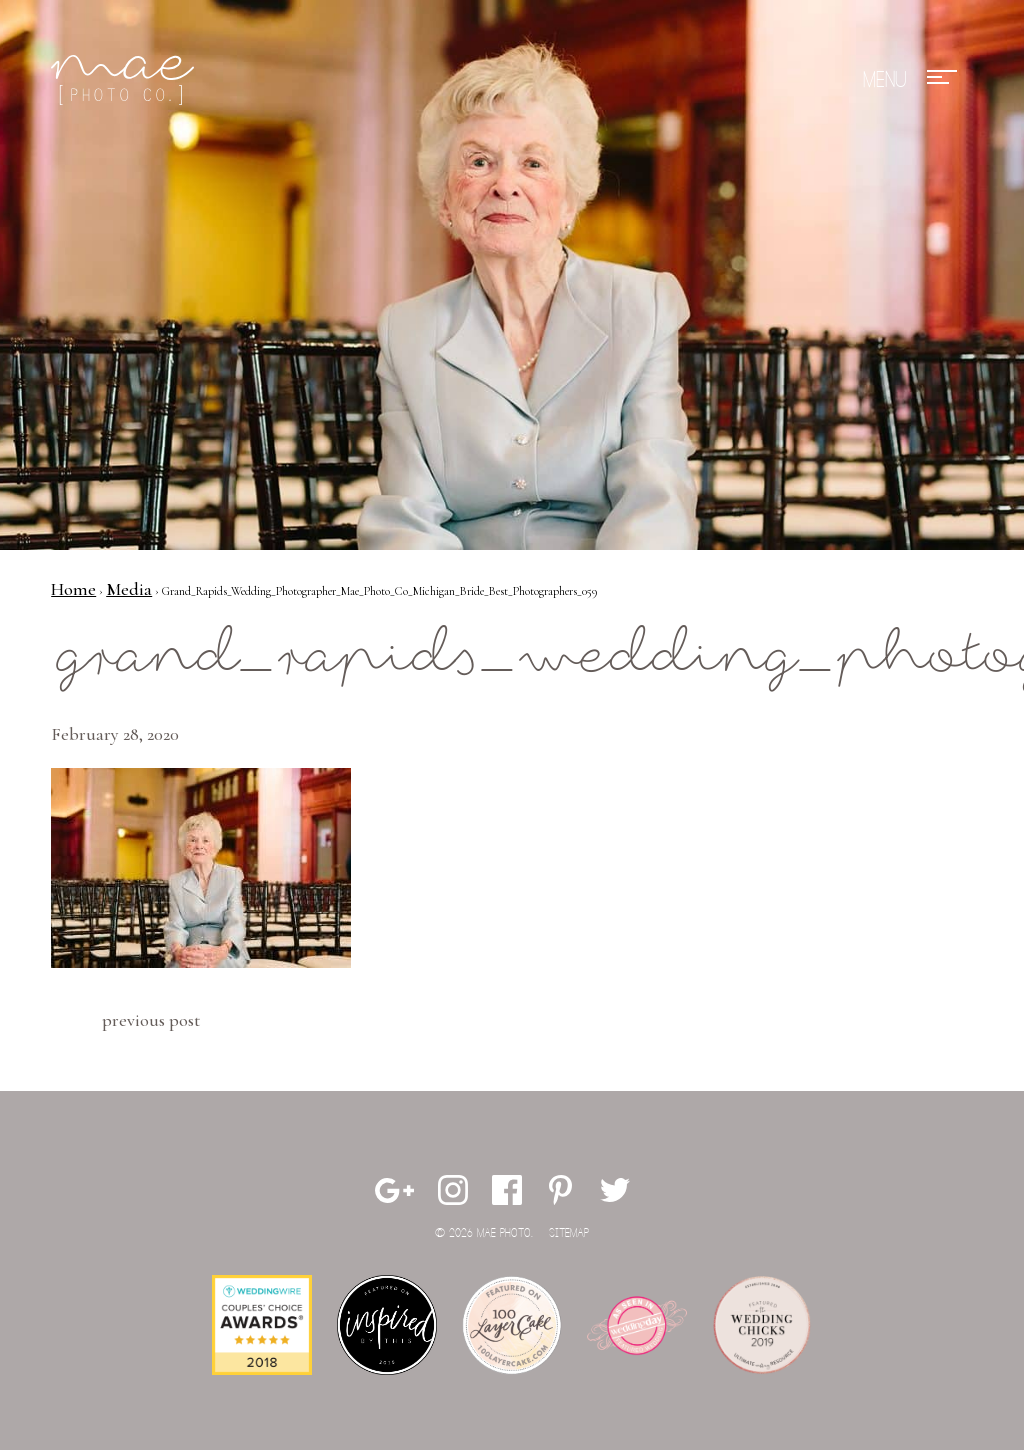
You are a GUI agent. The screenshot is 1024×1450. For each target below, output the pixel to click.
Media (129, 589)
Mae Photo (126, 80)
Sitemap (569, 1233)
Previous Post (151, 1020)
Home (73, 589)
